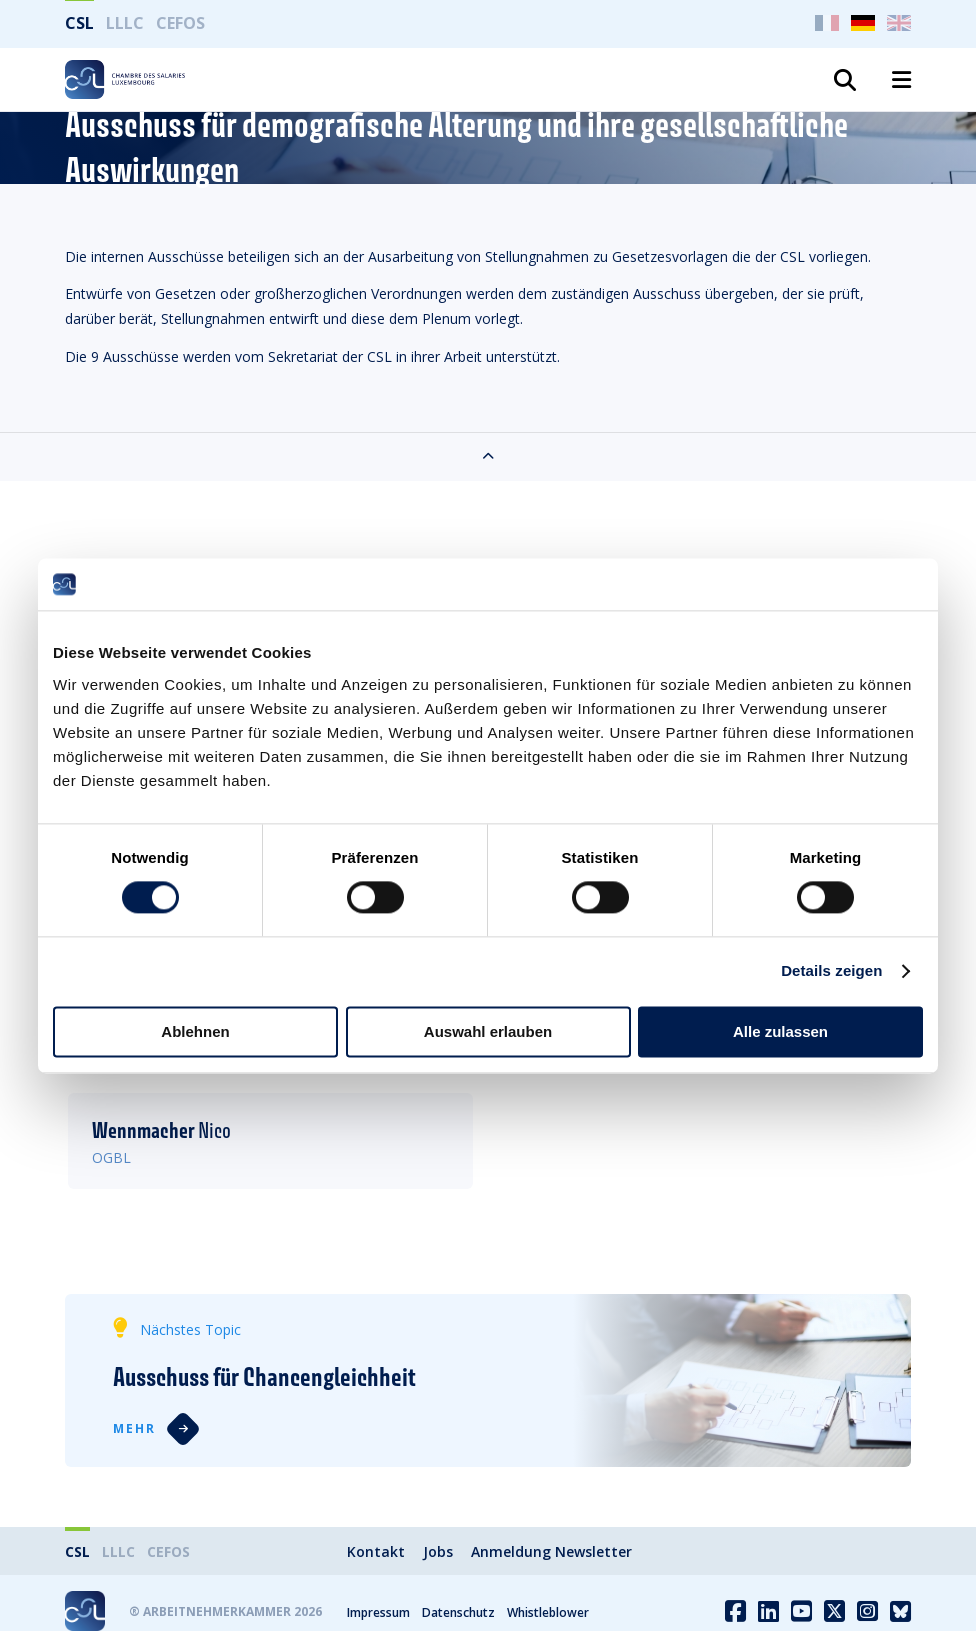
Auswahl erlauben (488, 1031)
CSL (79, 23)
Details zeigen (831, 971)
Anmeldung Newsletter (551, 1551)
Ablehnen (195, 1031)
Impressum (378, 1612)
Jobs (438, 1551)
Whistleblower (548, 1612)
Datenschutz (458, 1612)
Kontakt (376, 1551)
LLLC (125, 23)
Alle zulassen (780, 1031)
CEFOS (180, 23)
